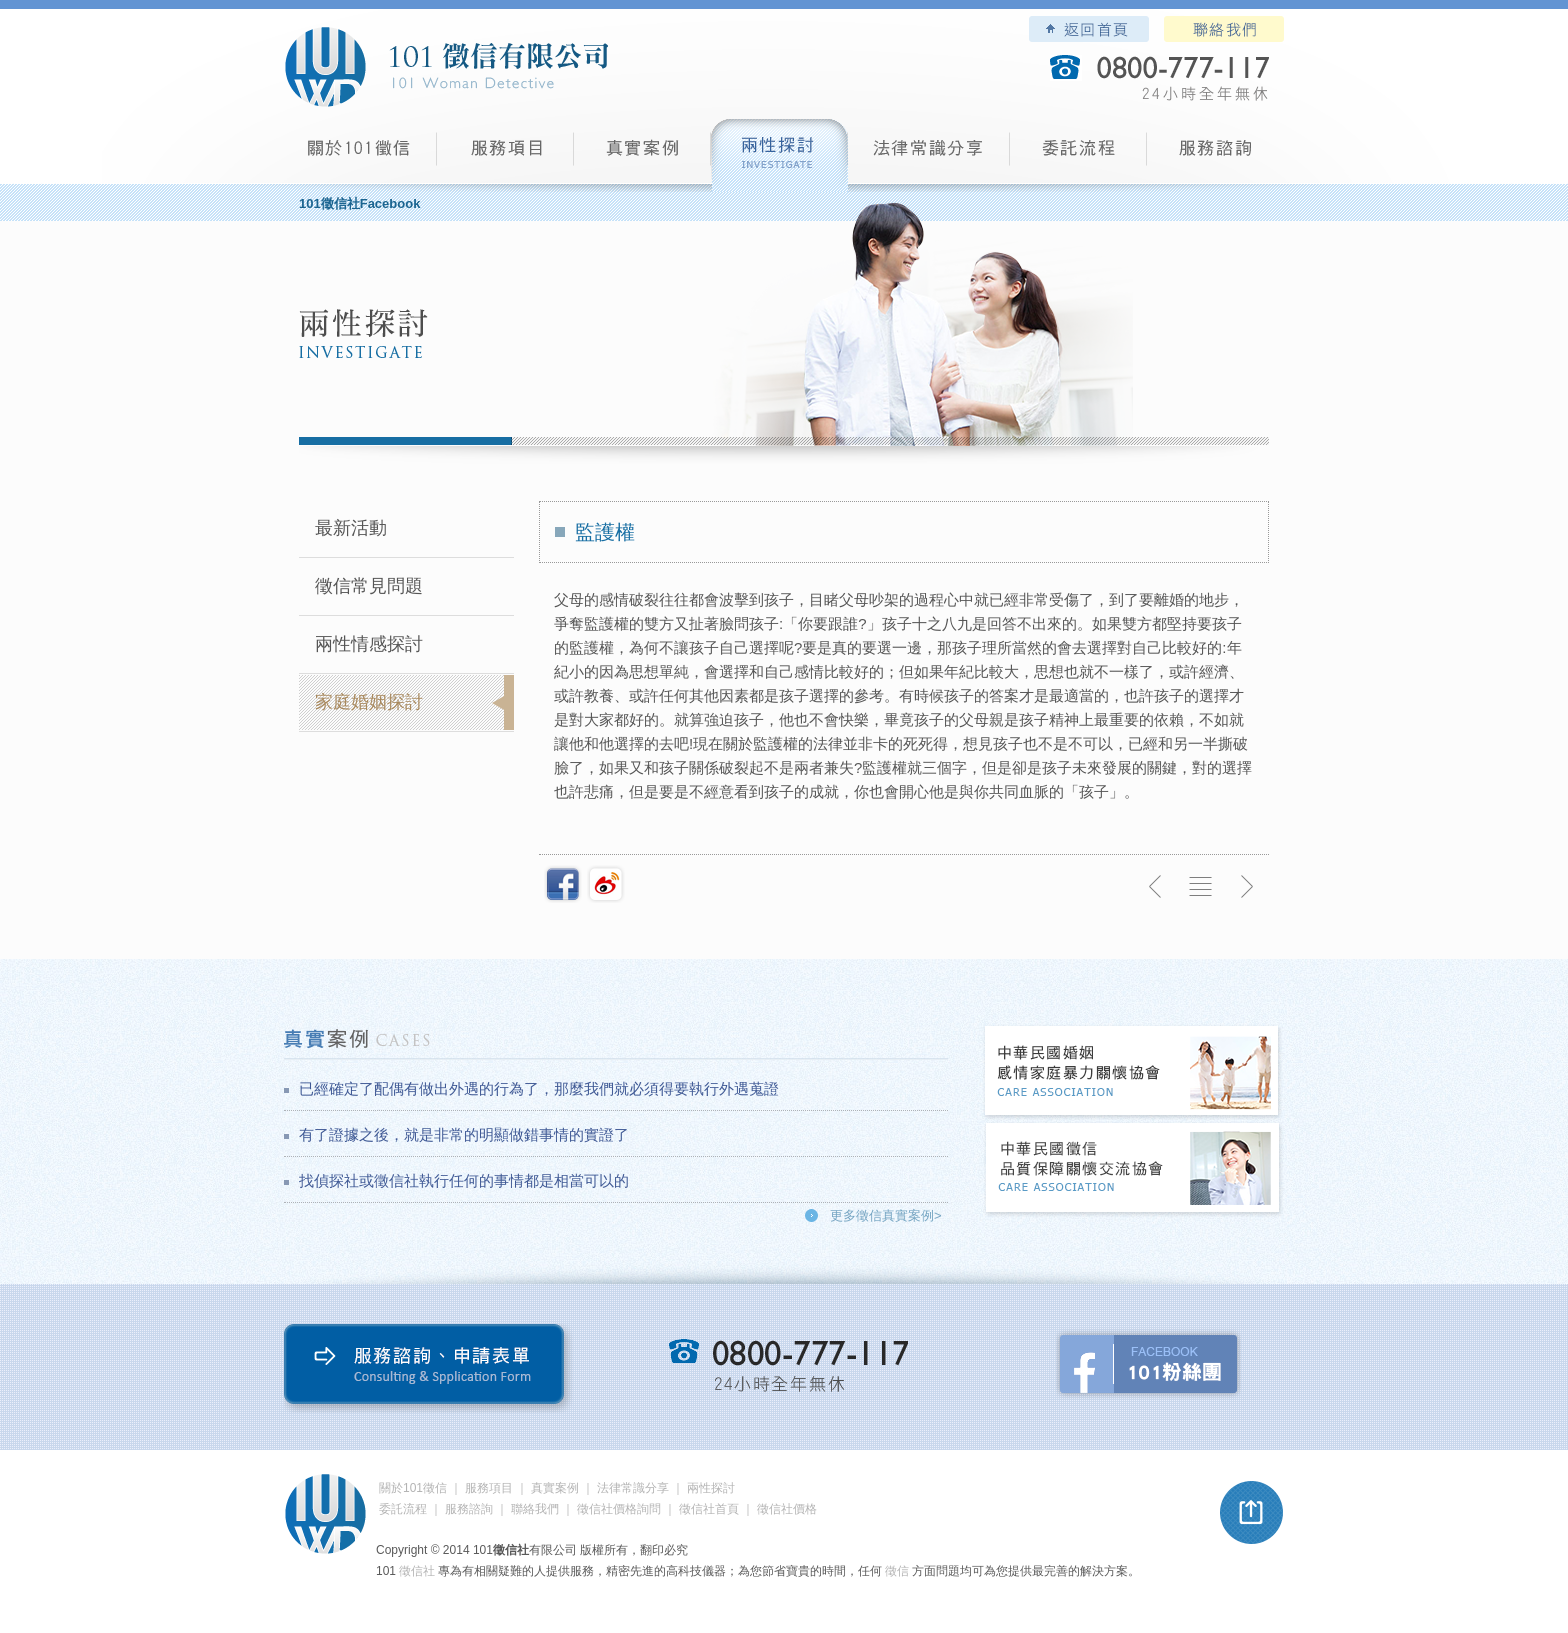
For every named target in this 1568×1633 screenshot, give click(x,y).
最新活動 (351, 528)
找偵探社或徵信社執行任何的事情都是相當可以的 (464, 1180)
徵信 (897, 1571)
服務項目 (505, 155)
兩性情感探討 (369, 644)
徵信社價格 (787, 1509)
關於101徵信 (413, 1488)
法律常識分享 (929, 155)
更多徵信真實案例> (886, 1215)
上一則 (1156, 887)
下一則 (1246, 887)
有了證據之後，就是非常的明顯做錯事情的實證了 (464, 1134)
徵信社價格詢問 (619, 1509)
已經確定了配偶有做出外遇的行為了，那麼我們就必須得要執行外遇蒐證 (539, 1088)
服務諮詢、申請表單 (428, 1368)
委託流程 (1078, 155)
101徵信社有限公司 (446, 67)
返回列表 (1201, 887)
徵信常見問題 (369, 586)
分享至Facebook (563, 884)
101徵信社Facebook (359, 203)
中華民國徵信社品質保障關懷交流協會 (1133, 1169)
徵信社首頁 (709, 1509)
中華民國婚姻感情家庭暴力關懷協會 (1133, 1072)
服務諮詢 (1215, 155)
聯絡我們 (1224, 29)
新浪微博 (606, 884)
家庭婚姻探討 (369, 702)
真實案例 (642, 155)
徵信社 (417, 1571)
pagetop (1252, 1513)
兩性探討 (779, 155)
